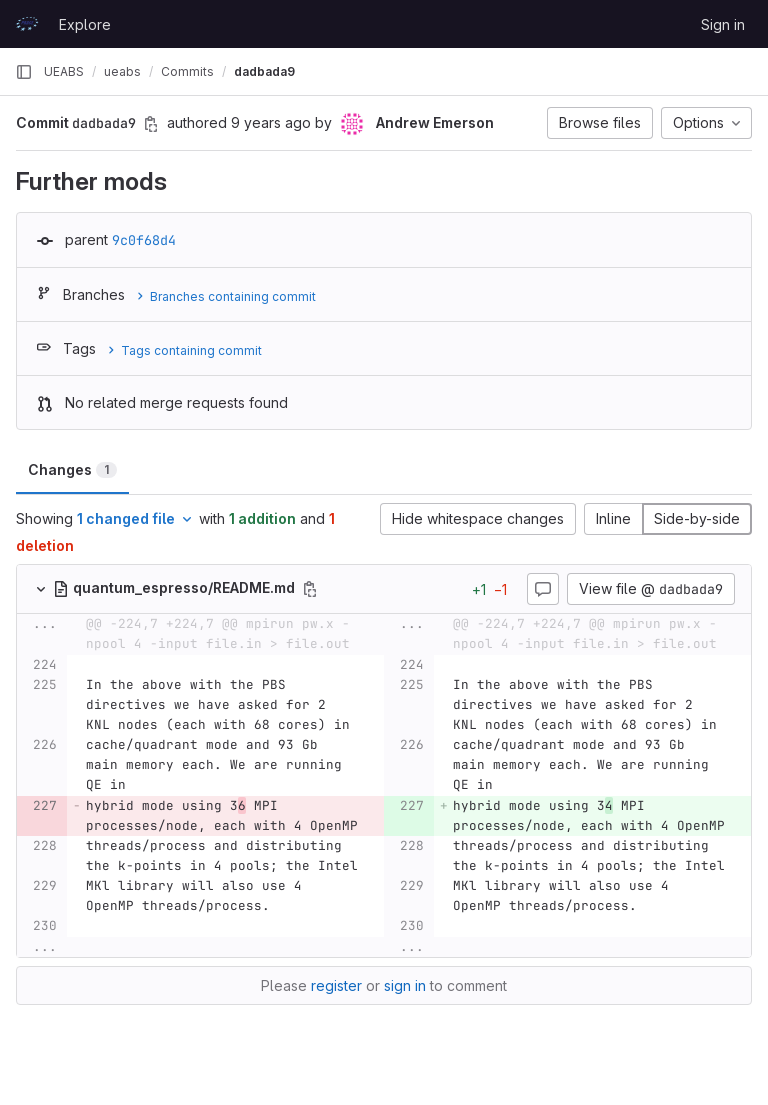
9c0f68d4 (144, 240)
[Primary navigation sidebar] (24, 72)
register (336, 985)
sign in (405, 985)
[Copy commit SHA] (151, 124)
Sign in (723, 24)
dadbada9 (264, 71)
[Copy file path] (310, 589)
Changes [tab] (72, 469)
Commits (187, 71)
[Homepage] (27, 24)
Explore (85, 24)
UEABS (64, 71)
